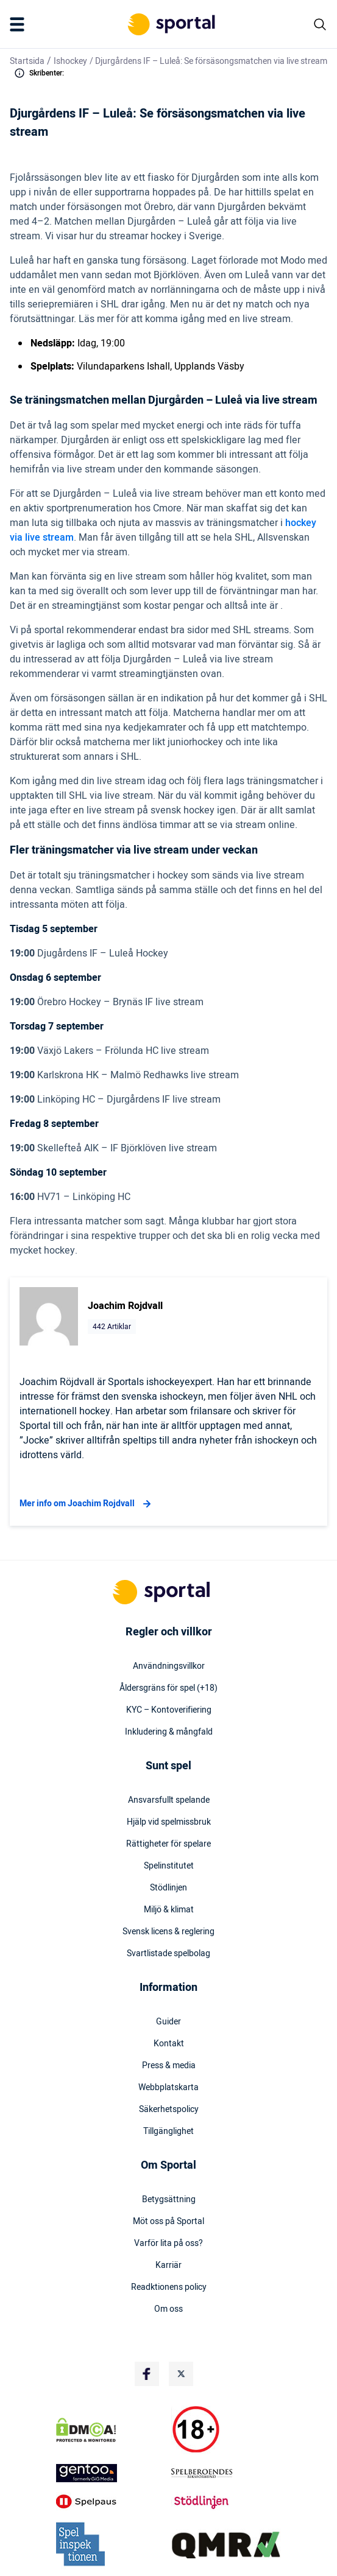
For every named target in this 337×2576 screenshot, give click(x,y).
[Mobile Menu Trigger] (19, 24)
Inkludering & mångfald (169, 1732)
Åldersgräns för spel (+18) (168, 1688)
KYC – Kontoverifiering (168, 1710)
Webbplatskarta (168, 2088)
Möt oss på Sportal (168, 2222)
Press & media (169, 2066)
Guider (168, 2022)
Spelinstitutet (169, 1866)
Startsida (27, 61)
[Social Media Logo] (147, 2374)
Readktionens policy (169, 2287)
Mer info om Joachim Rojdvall (87, 1504)
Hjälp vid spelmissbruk (169, 1822)
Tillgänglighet (168, 2131)
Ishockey (70, 61)
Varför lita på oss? (168, 2243)
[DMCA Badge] (111, 2430)
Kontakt (169, 2044)
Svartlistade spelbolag (168, 1954)
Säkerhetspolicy (169, 2110)
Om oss (168, 2309)
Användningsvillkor (169, 1666)
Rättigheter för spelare (168, 1844)
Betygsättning (169, 2200)
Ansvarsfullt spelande (169, 1800)
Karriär (168, 2265)
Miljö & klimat (169, 1910)
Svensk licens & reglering (168, 1932)
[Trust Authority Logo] (111, 2473)
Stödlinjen (168, 1888)
